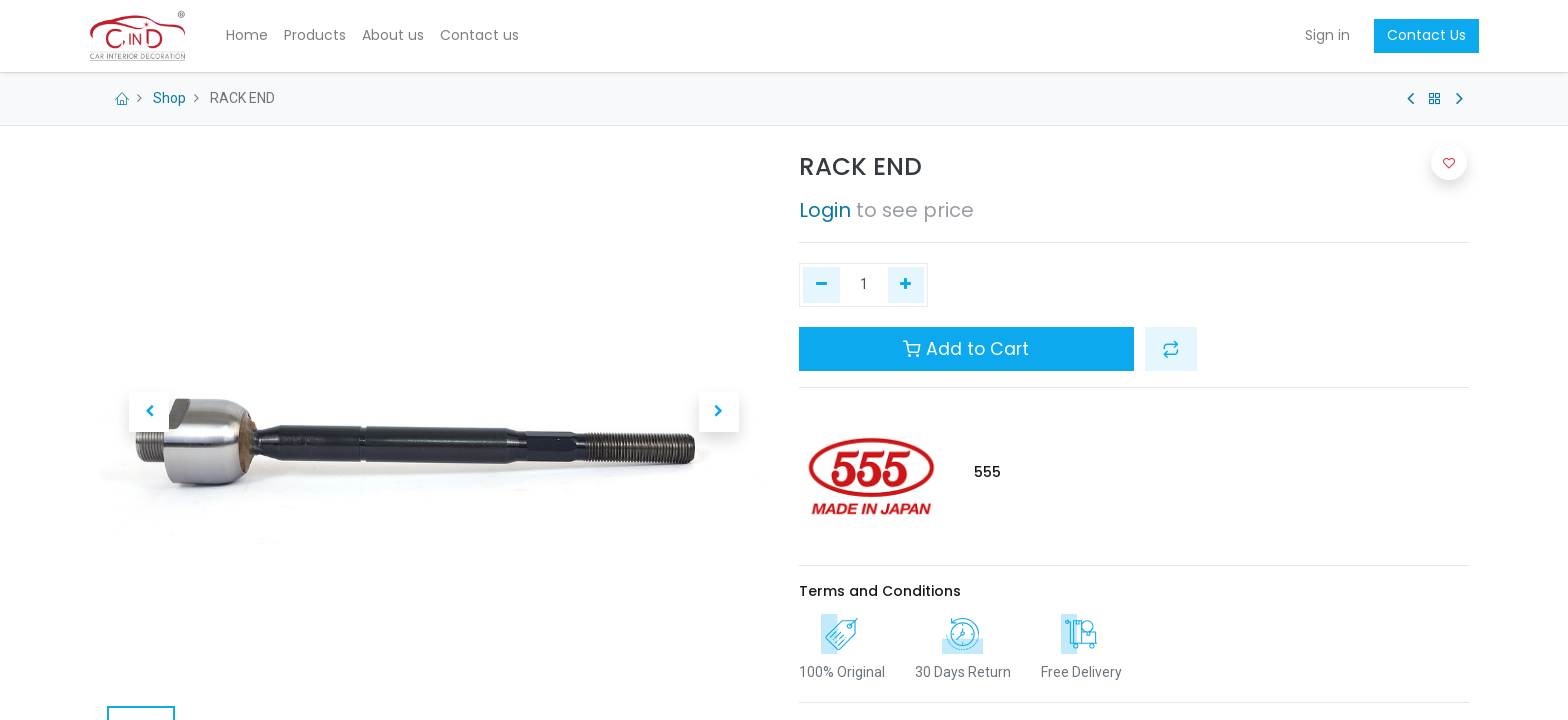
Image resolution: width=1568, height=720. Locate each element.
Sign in (1317, 35)
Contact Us (1416, 35)
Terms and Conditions (880, 591)
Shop (169, 98)
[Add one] (906, 285)
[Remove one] (821, 285)
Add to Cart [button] (966, 349)
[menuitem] (258, 36)
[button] (149, 412)
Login (825, 210)
